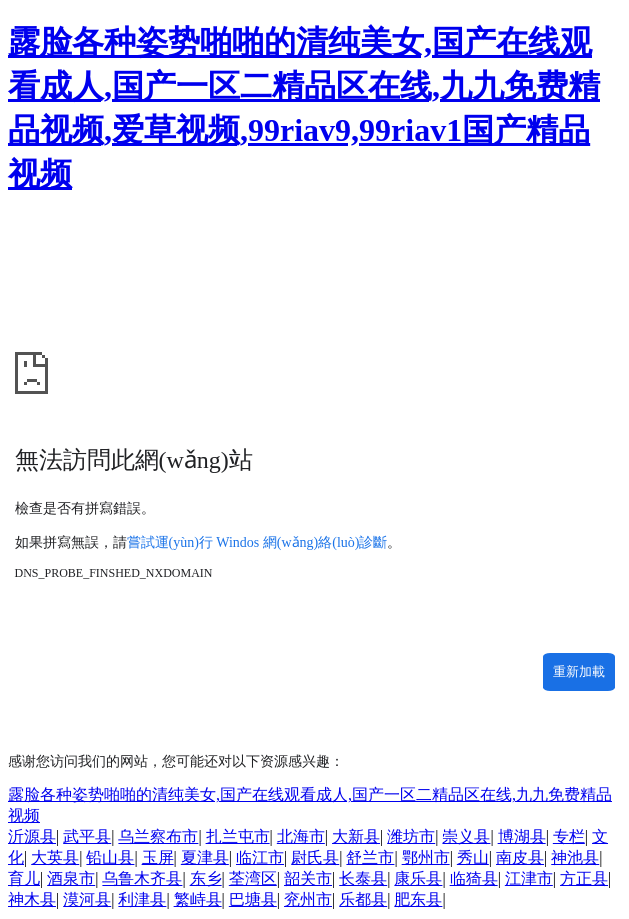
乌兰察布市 (158, 836)
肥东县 (418, 899)
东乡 (206, 878)
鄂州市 (426, 857)
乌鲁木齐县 (142, 878)
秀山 (473, 857)
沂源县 (32, 836)
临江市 (260, 857)
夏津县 (205, 857)
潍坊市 (411, 836)
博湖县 (522, 836)
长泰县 (363, 878)
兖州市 (308, 899)
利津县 (142, 899)
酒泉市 (71, 878)
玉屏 (158, 857)
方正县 (584, 878)
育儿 (24, 878)
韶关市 (308, 878)
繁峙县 (198, 899)
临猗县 (474, 878)
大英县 (55, 857)
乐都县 (363, 899)
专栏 (569, 836)
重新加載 (579, 671)
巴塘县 (253, 899)
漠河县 (87, 899)
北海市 (301, 836)
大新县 (356, 836)
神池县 (575, 857)
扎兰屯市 (238, 836)
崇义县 (466, 836)
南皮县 (520, 857)
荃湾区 (253, 878)
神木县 (32, 899)
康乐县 (418, 878)
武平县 (87, 836)
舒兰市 (370, 857)
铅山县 (110, 857)
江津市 (529, 878)
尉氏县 (315, 857)
